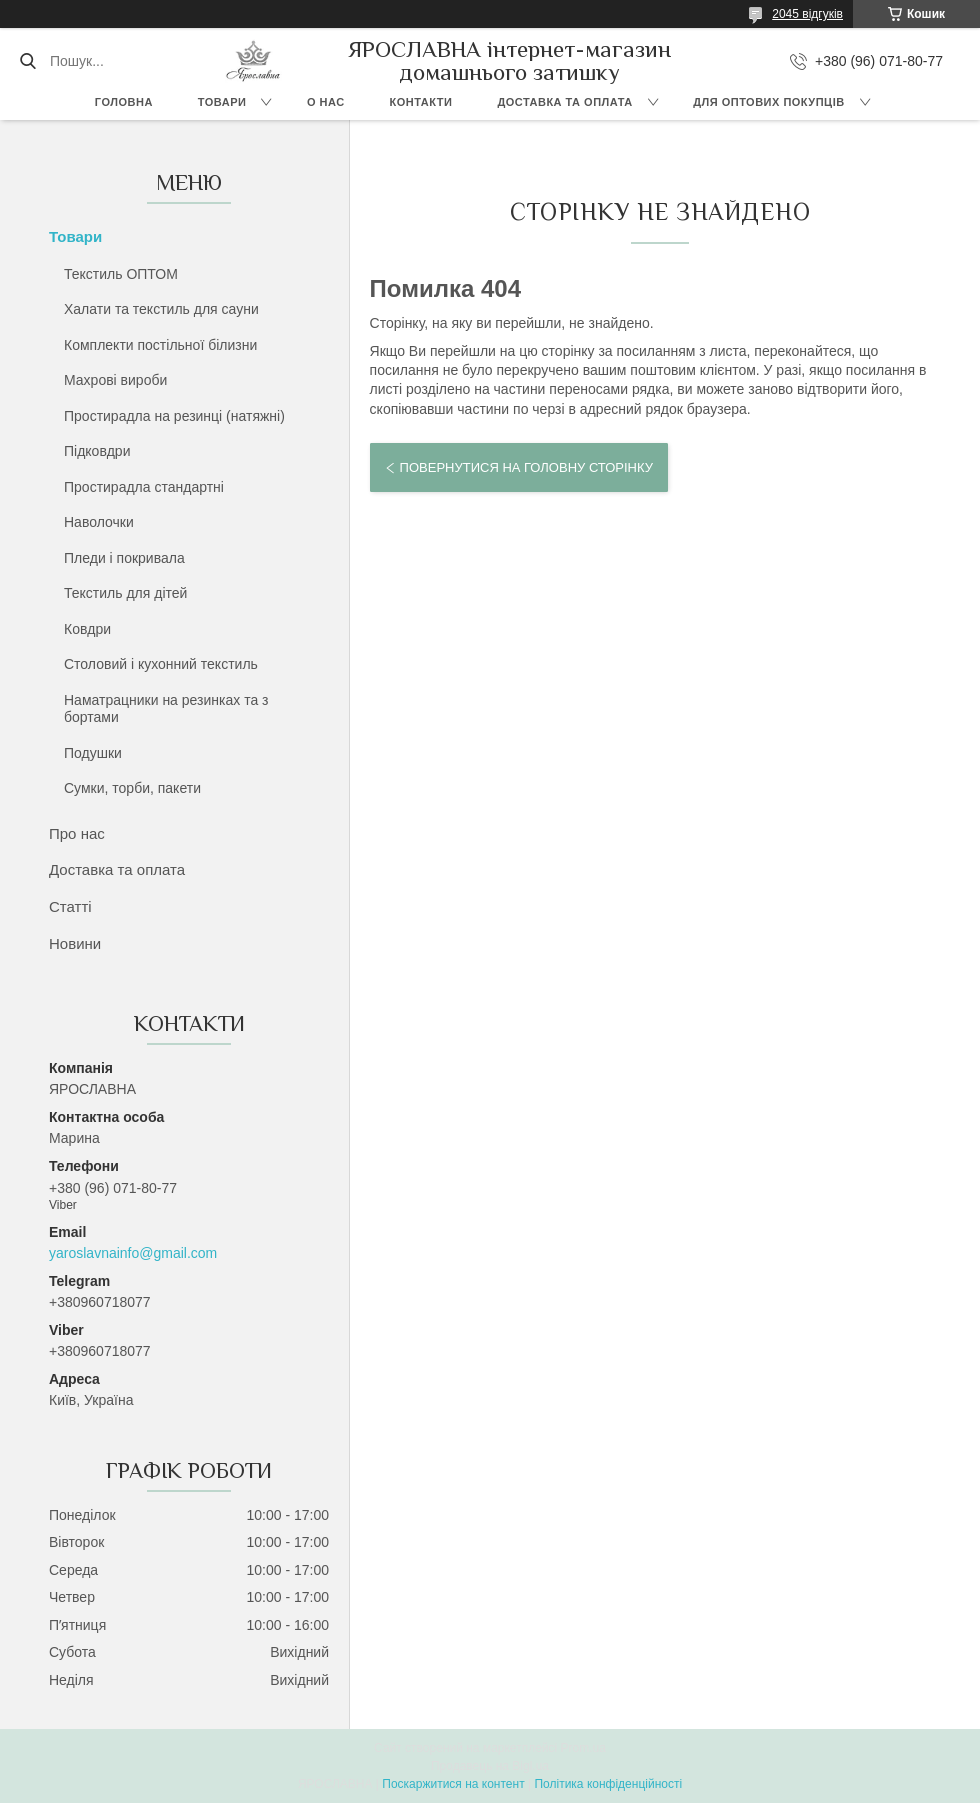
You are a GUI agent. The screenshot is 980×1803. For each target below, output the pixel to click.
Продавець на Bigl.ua (490, 1766)
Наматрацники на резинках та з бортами (166, 709)
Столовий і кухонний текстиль (161, 664)
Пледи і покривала (124, 558)
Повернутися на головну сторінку (526, 467)
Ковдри (87, 629)
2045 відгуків (807, 14)
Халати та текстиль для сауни (161, 309)
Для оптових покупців (768, 102)
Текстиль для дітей (125, 593)
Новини (75, 943)
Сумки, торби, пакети (132, 788)
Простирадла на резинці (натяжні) (174, 416)
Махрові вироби (115, 380)
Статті (70, 906)
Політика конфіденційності (608, 1784)
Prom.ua (583, 1748)
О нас (326, 102)
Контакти (421, 102)
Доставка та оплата (564, 102)
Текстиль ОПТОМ (121, 274)
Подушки (93, 753)
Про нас (77, 833)
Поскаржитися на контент (453, 1784)
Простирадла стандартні (144, 487)
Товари (222, 102)
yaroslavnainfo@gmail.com (133, 1253)
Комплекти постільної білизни (160, 345)
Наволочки (99, 522)
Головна (124, 102)
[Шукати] (27, 61)
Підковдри (97, 451)
